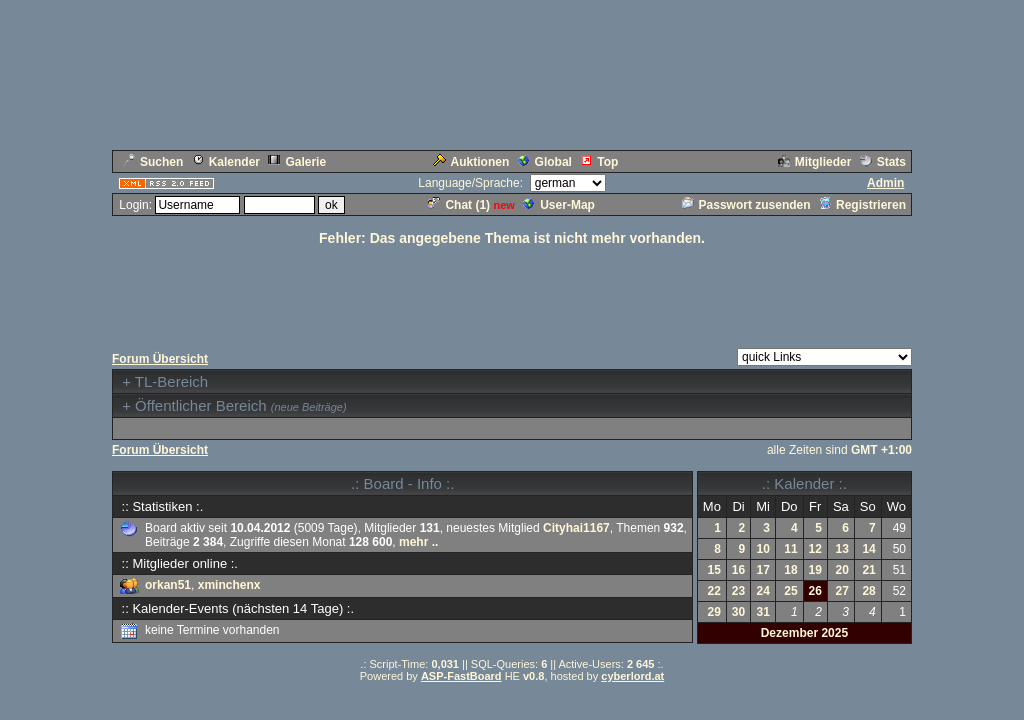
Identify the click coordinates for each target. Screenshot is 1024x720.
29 (714, 612)
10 (763, 549)
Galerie (297, 162)
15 (714, 570)
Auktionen (471, 162)
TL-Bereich (171, 381)
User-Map (559, 205)
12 (815, 549)
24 (763, 591)
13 (841, 549)
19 (815, 570)
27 (841, 591)
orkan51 (168, 585)
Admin (885, 183)
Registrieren (862, 205)
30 (738, 612)
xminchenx (229, 585)
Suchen (153, 162)
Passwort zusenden (746, 205)
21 (868, 570)
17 (763, 570)
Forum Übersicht (160, 359)
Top (599, 162)
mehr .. (418, 542)
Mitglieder (815, 162)
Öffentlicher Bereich (200, 405)
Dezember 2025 (804, 633)
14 (868, 549)
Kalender (226, 162)
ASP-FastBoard (461, 676)
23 (738, 591)
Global (545, 162)
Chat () (459, 205)
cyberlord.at (632, 676)
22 (714, 591)
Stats (883, 162)
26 (815, 591)
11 (790, 549)
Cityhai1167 (576, 528)
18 (790, 570)
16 (738, 570)
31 (763, 612)
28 (868, 591)
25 (790, 591)
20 (841, 570)
